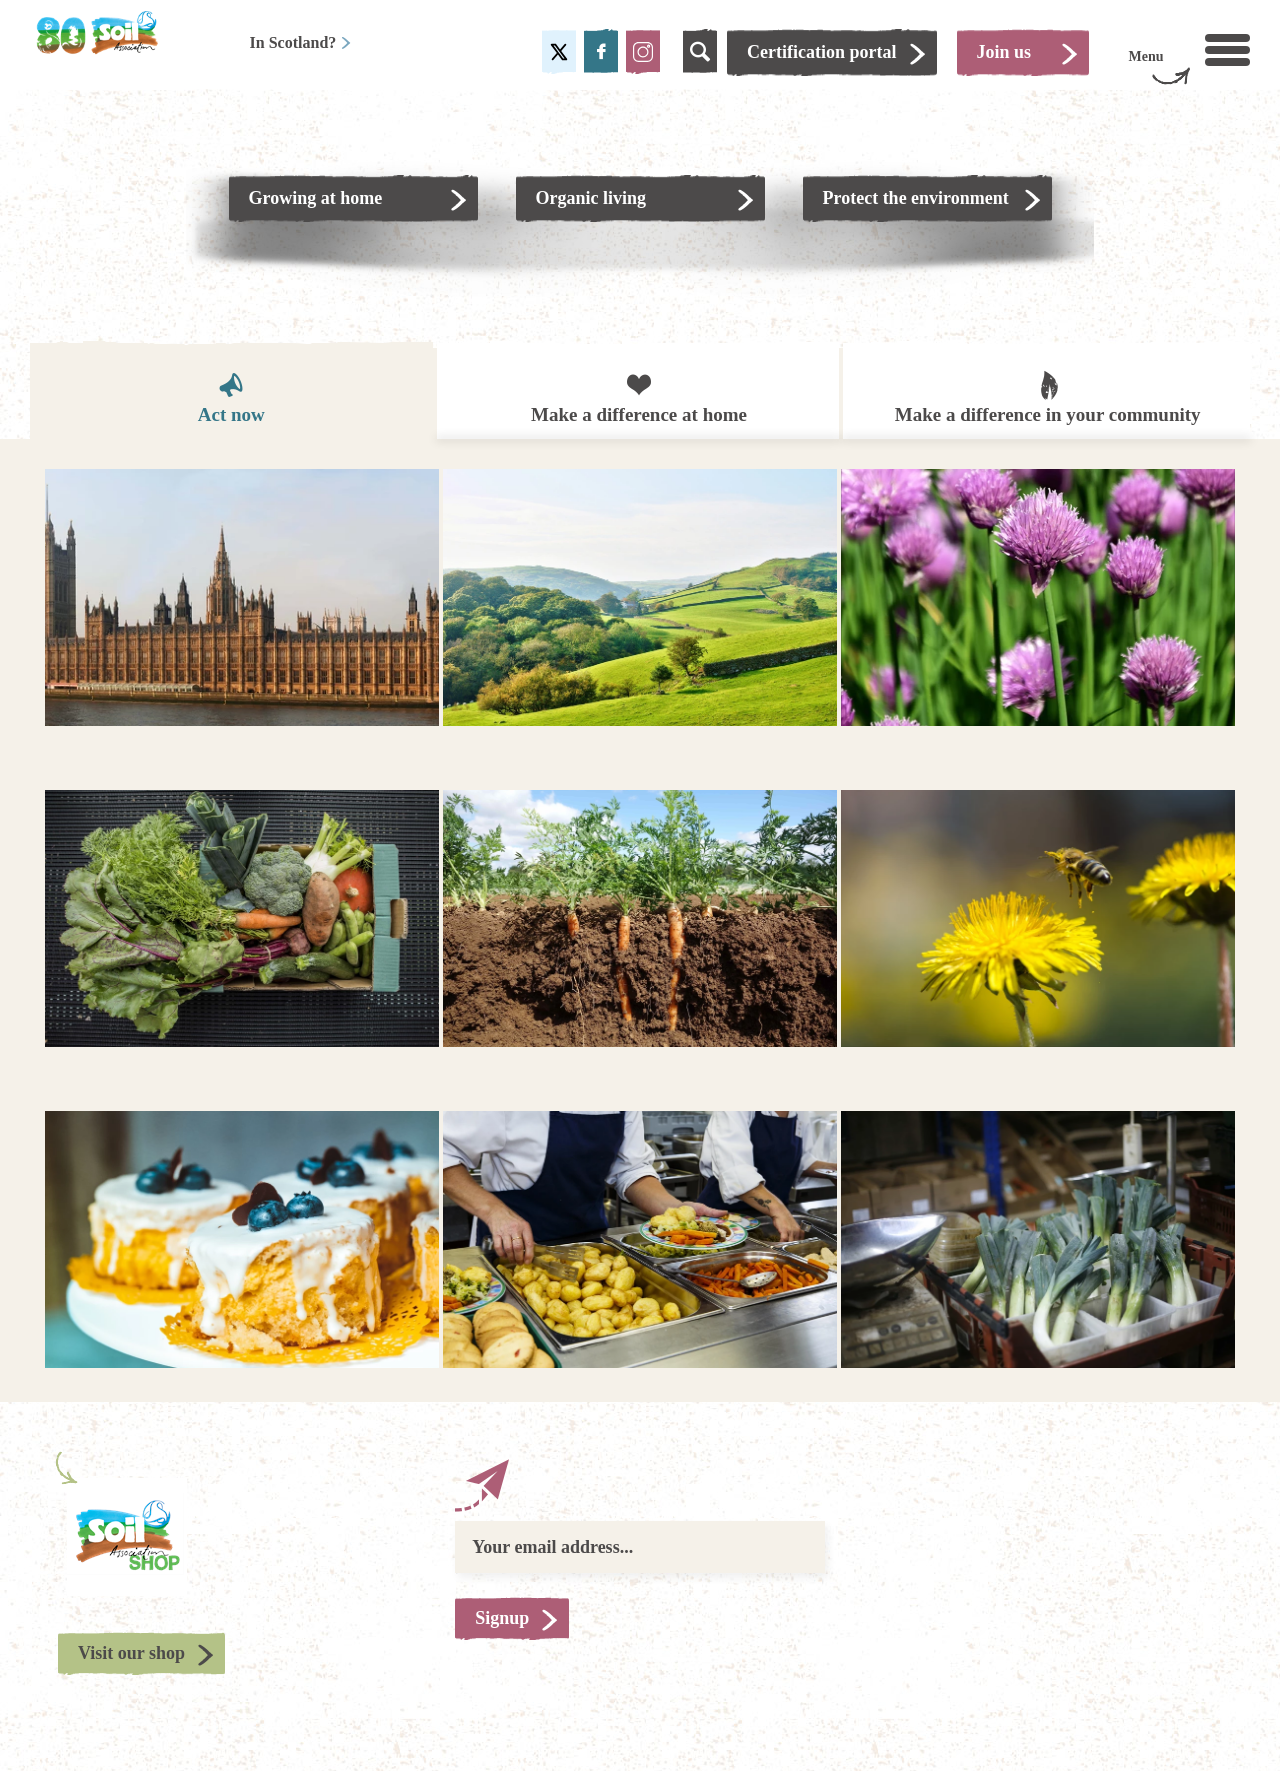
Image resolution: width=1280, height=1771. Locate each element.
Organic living (591, 198)
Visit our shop (131, 1653)
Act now (231, 397)
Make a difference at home (639, 397)
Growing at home (316, 198)
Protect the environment (916, 198)
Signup (502, 1618)
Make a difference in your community (1048, 396)
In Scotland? (301, 42)
